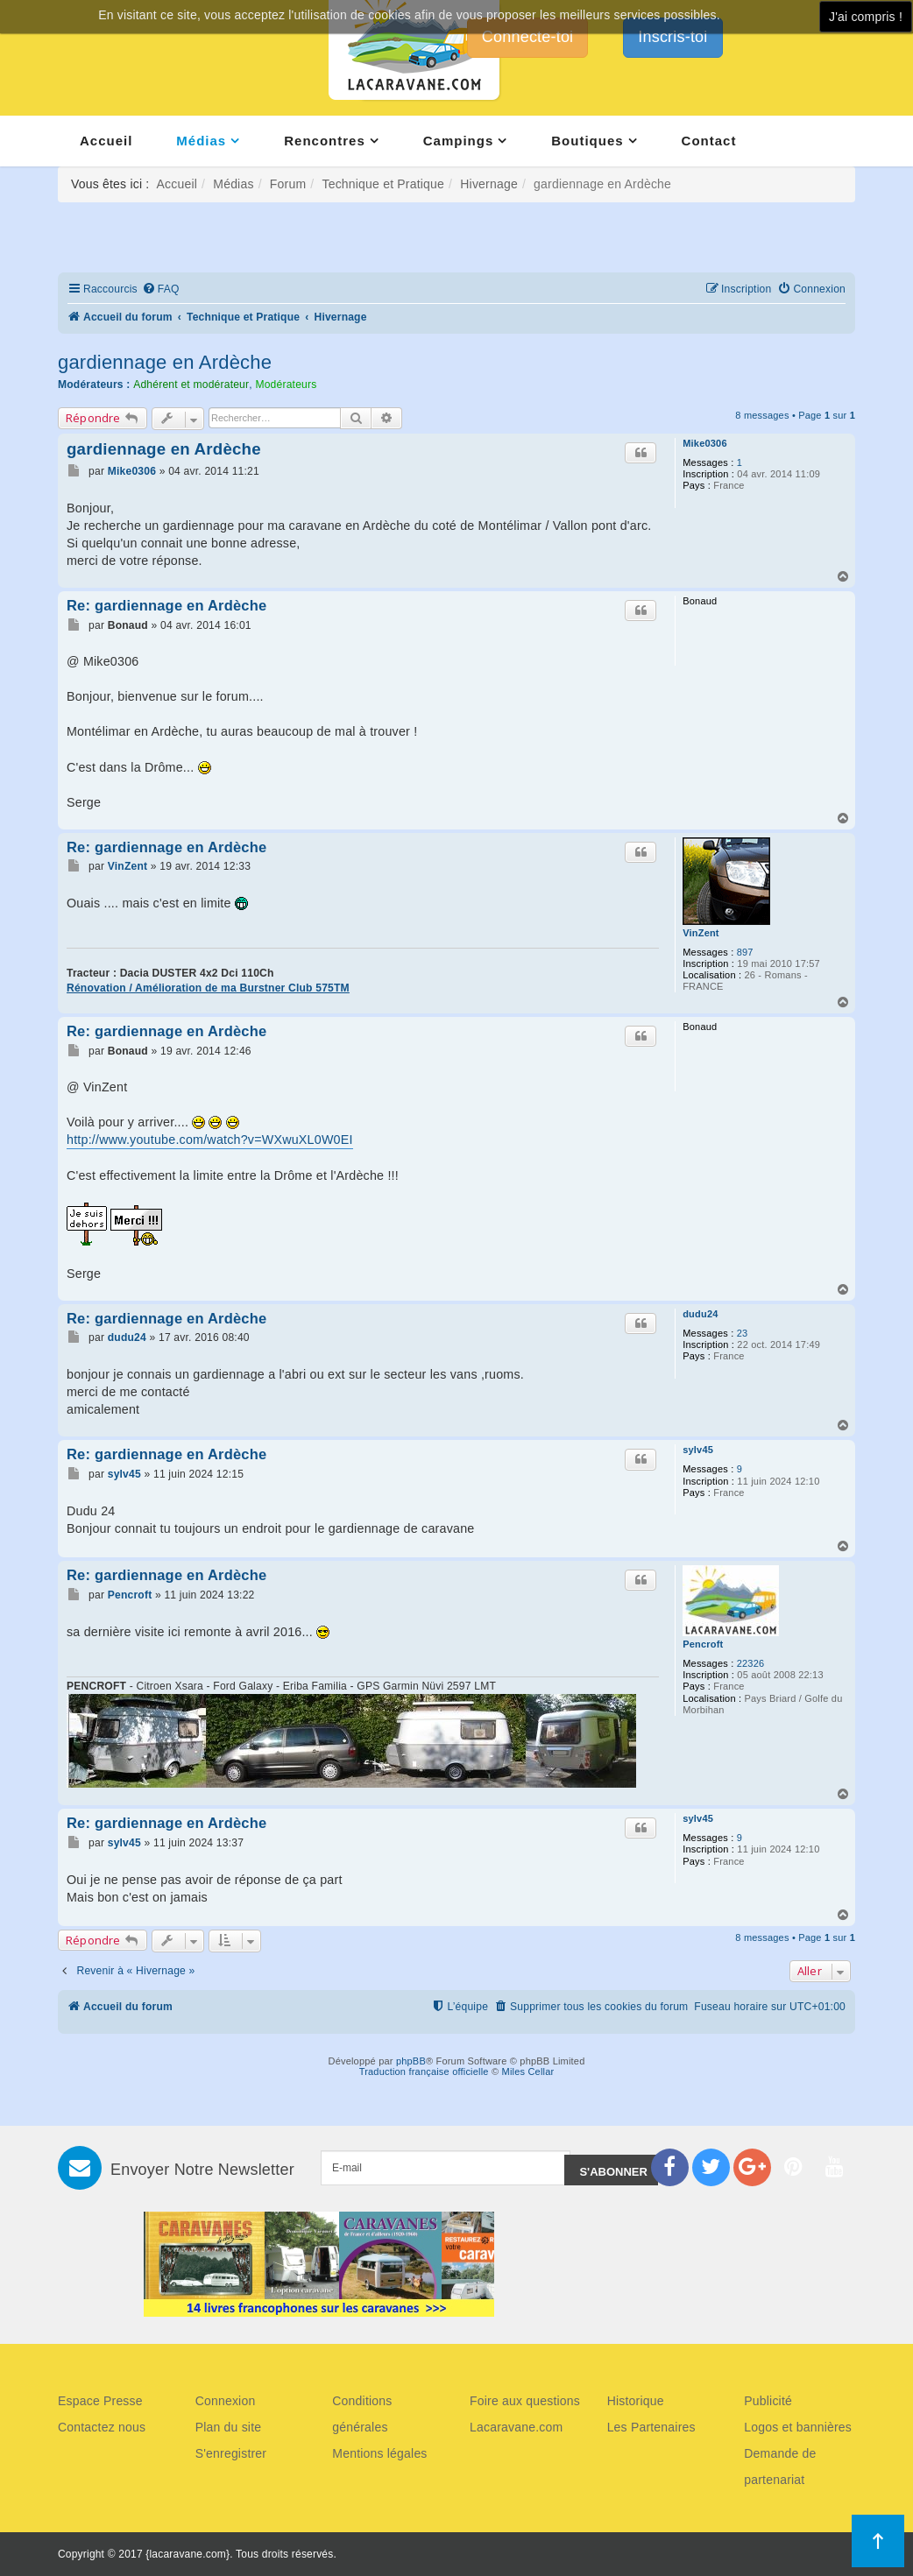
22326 (751, 1663)
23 (742, 1333)
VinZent (701, 933)
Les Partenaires (651, 2427)
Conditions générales (362, 2414)
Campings (458, 140)
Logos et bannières (798, 2427)
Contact (709, 140)
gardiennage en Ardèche (165, 362)
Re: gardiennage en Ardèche (166, 605)
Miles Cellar (528, 2071)
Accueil (106, 140)
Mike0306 (705, 443)
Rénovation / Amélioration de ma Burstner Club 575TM (208, 988)
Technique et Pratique (383, 184)
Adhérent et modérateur (191, 384)
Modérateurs (285, 384)
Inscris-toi (672, 37)
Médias (201, 140)
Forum (288, 184)
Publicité (768, 2401)
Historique (635, 2401)
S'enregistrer (231, 2453)
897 (745, 952)
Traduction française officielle (424, 2071)
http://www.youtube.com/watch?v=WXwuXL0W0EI (210, 1140)
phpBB (411, 2061)
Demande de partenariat (780, 2466)
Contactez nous (101, 2427)
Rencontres (324, 140)
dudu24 (700, 1314)
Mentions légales (379, 2453)
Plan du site (228, 2427)
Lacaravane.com (516, 2427)
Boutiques (587, 140)
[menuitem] (161, 289)
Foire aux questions (525, 2401)
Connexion (225, 2401)
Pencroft (703, 1644)
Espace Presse (100, 2401)
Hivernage (489, 184)
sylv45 (698, 1449)
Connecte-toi (527, 37)
